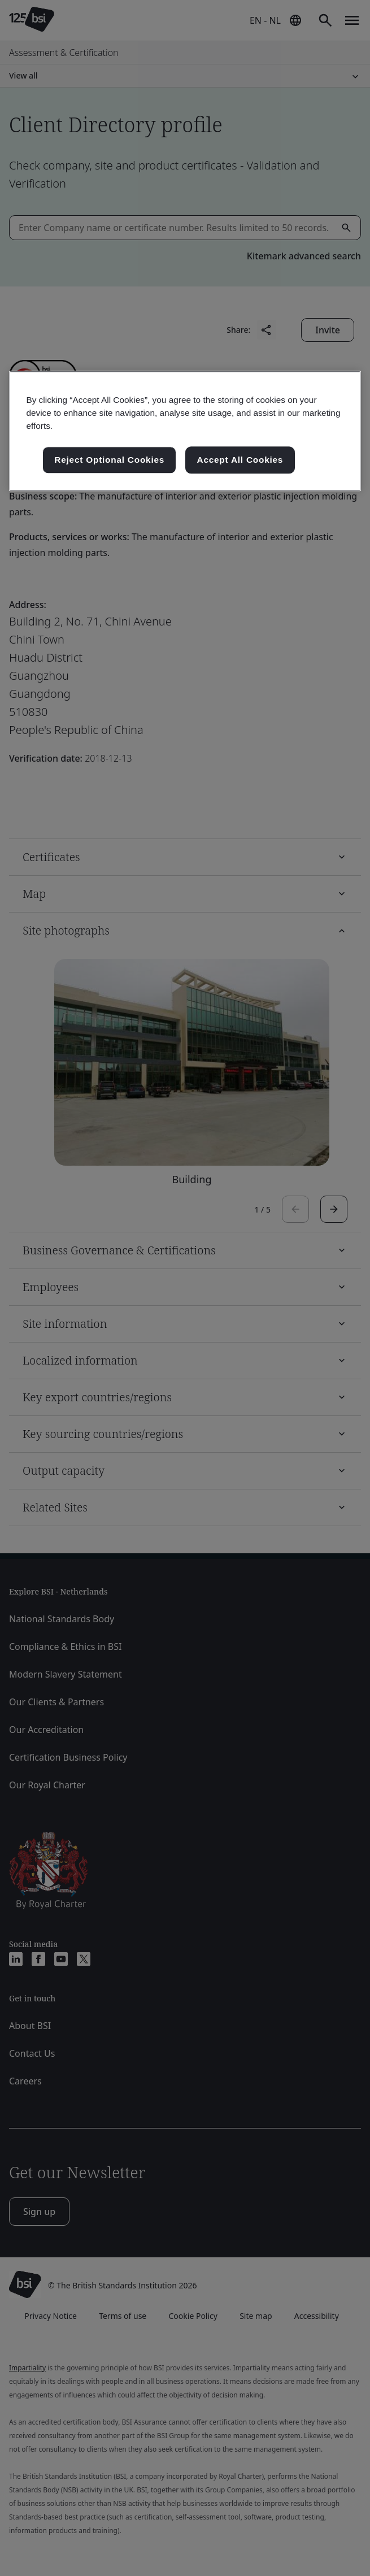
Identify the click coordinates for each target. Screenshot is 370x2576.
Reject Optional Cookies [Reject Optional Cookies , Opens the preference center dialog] (109, 459)
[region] (184, 431)
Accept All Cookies (240, 459)
